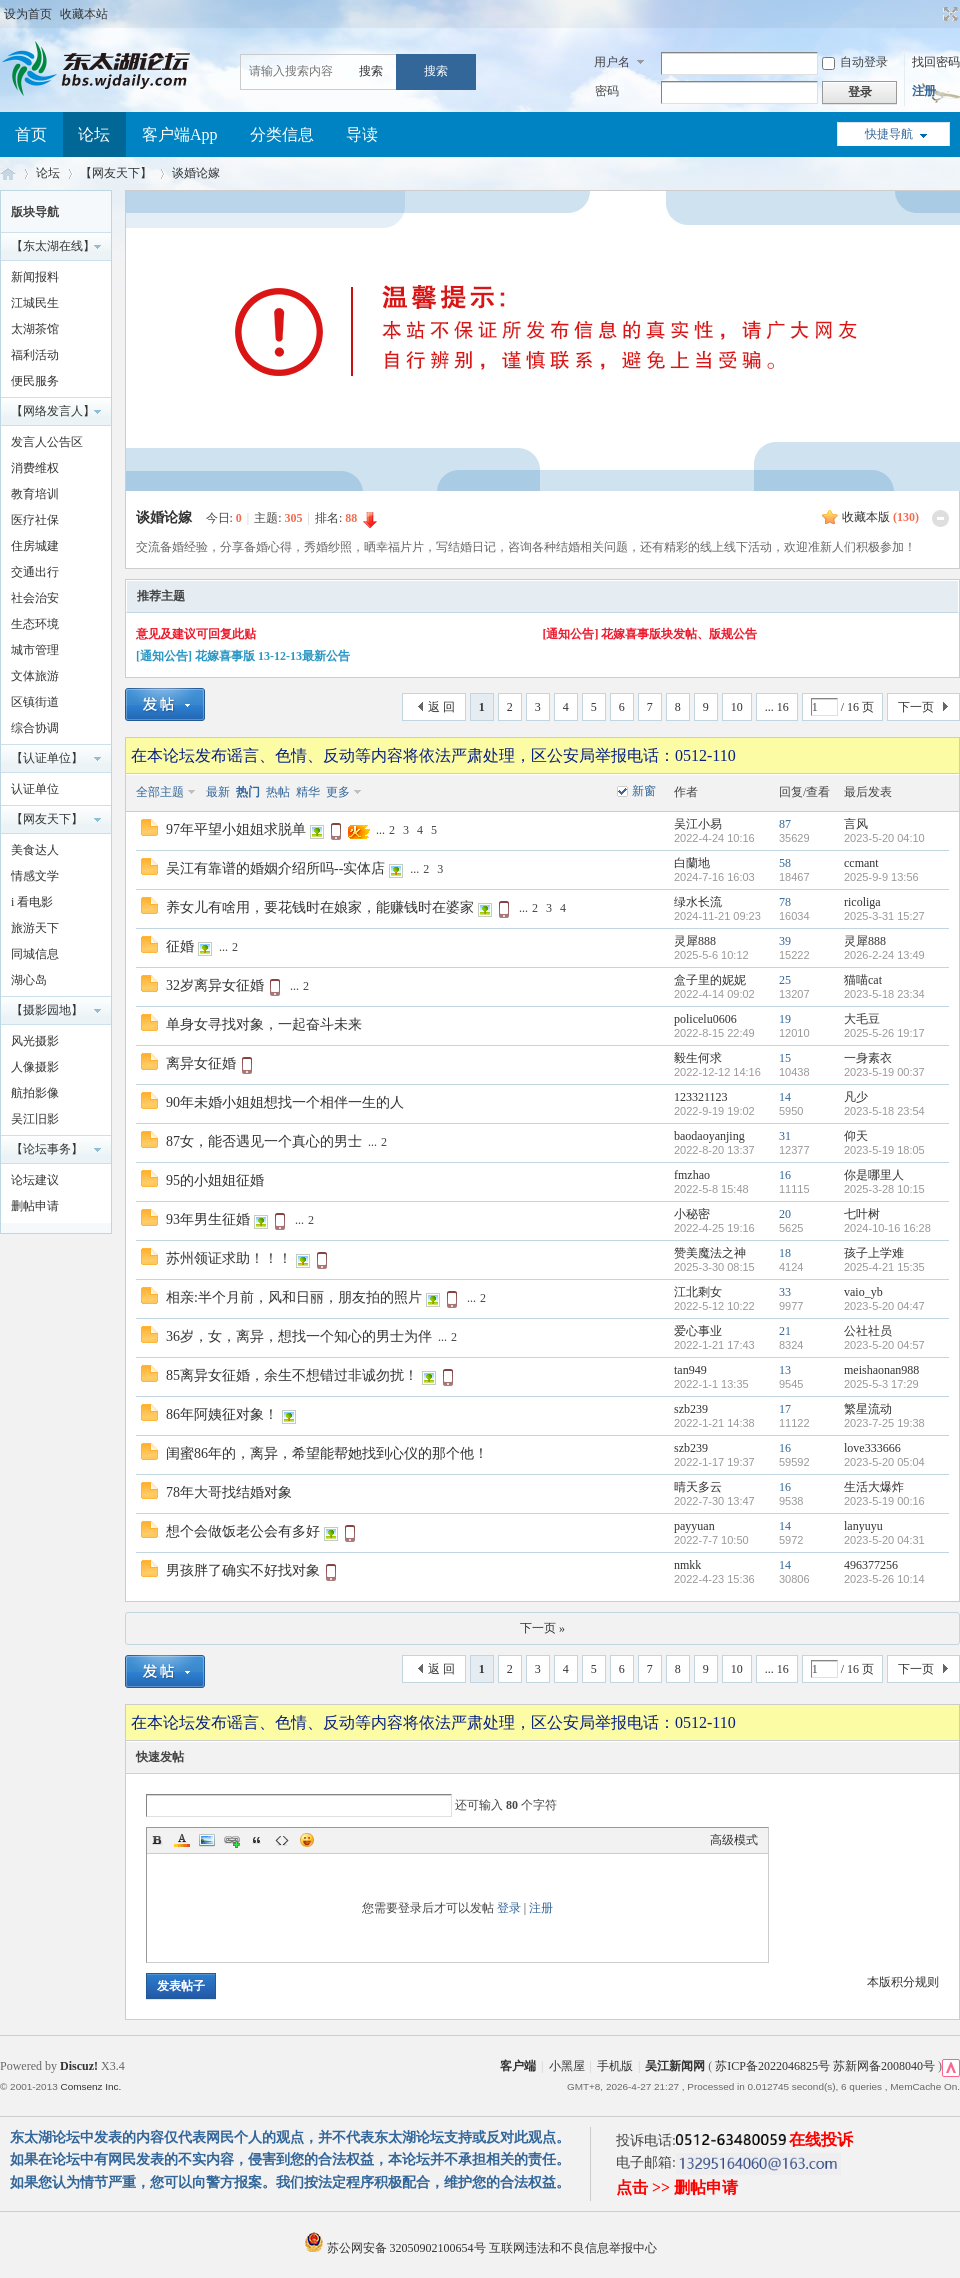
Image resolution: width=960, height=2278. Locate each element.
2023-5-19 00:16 (884, 1501)
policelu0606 (705, 1019)
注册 (924, 91)
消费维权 (35, 468)
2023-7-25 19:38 (884, 1423)
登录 (509, 1908)
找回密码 (936, 62)
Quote (257, 1840)
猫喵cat (863, 980)
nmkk (687, 1565)
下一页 (916, 707)
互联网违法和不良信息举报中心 (573, 2248)
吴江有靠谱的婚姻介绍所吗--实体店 (275, 868)
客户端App (180, 134)
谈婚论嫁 (196, 173)
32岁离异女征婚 (215, 985)
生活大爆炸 (874, 1487)
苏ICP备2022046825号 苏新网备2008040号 (825, 2066)
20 (785, 1214)
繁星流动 (868, 1409)
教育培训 (35, 494)
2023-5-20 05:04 (884, 1462)
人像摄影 (35, 1067)
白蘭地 (692, 863)
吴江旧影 (35, 1119)
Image (207, 1840)
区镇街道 (35, 702)
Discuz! (79, 2066)
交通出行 (35, 572)
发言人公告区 (47, 442)
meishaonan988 (881, 1370)
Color (182, 1840)
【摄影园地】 (47, 1010)
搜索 (371, 71)
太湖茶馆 (35, 329)
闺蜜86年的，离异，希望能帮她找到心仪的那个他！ (327, 1453)
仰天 (856, 1136)
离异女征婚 (201, 1063)
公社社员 (868, 1331)
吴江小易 (698, 824)
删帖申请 (35, 1206)
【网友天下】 (116, 173)
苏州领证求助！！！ (229, 1258)
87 (785, 824)
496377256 (871, 1565)
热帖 (278, 792)
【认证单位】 (47, 758)
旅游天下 (35, 928)
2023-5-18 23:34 (884, 994)
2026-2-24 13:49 (884, 955)
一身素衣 (868, 1058)
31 (785, 1136)
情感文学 (35, 876)
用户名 (612, 62)
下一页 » (542, 1628)
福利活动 (35, 355)
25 (785, 980)
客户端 (518, 2066)
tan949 (690, 1370)
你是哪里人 (874, 1175)
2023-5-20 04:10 (884, 838)
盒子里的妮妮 (710, 980)
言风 (856, 824)
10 (737, 707)
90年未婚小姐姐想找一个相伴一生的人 (285, 1102)
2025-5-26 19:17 (884, 1033)
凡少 (856, 1097)
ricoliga (862, 902)
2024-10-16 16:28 (887, 1228)
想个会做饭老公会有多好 (243, 1531)
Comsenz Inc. (90, 2086)
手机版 (615, 2066)
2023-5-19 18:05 (884, 1150)
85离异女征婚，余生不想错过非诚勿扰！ (292, 1375)
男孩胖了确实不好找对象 (243, 1570)
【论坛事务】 (47, 1149)
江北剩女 (698, 1292)
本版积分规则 (903, 1982)
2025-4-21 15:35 (884, 1267)
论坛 (94, 134)
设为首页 (28, 14)
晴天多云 (698, 1487)
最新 (218, 792)
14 (785, 1097)
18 (785, 1253)
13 (785, 1370)
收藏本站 (84, 14)
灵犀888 (695, 941)
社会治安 (35, 598)
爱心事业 (698, 1331)
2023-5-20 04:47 (884, 1306)
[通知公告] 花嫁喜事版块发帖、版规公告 (650, 634)
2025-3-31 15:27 (884, 916)
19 (785, 1019)
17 (785, 1409)
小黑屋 (567, 2066)
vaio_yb (863, 1292)
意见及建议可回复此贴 (196, 634)
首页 (31, 134)
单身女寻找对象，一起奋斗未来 (264, 1024)
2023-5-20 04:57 (884, 1345)
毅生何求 (698, 1058)
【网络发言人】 (53, 411)
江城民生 (35, 303)
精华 (308, 792)
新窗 (644, 791)
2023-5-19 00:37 (884, 1072)
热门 (248, 792)
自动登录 (855, 62)
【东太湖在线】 (53, 246)
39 (785, 941)
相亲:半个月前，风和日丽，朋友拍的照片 (294, 1297)
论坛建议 (35, 1180)
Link (232, 1840)
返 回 (441, 707)
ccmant (861, 863)
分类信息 (282, 134)
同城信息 (35, 954)
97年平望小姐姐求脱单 (236, 829)
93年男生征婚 (208, 1219)
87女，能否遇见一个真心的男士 (264, 1141)
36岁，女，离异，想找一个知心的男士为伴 (299, 1336)
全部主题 (160, 792)
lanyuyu (863, 1526)
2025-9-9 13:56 (881, 877)
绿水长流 (698, 902)
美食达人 (35, 850)
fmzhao (692, 1175)
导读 (362, 134)
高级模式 (734, 1840)
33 (785, 1292)
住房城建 (35, 546)
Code (282, 1840)
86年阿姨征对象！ (222, 1414)
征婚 (180, 946)
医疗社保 (35, 520)
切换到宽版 (948, 14)
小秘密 (692, 1214)
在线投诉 (821, 2139)
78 (785, 902)
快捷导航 (889, 134)
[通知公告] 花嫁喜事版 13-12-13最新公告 (243, 656)
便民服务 (35, 381)
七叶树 (862, 1214)
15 (785, 1058)
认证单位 (35, 789)
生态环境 (35, 624)
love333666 (872, 1448)
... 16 (777, 707)
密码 (607, 91)
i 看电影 (32, 902)
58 (785, 863)
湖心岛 (29, 980)
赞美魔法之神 (710, 1253)
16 (785, 1175)
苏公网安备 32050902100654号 (396, 2248)
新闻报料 (35, 277)
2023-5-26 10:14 (884, 1579)
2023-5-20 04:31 (884, 1540)
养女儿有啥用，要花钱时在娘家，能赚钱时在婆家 (320, 907)
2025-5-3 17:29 (881, 1384)
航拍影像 (35, 1093)
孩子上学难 (874, 1253)
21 (785, 1331)
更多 (338, 792)
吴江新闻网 (675, 2066)
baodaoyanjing (709, 1136)
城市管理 (35, 650)
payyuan (694, 1526)
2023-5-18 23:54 (884, 1111)
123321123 (701, 1097)
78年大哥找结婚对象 (229, 1492)
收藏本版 (880, 517)
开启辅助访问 (932, 14)
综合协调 (35, 728)
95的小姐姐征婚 (215, 1180)
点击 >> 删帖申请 (677, 2187)
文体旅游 (35, 676)
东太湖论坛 (8, 173)
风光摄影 (35, 1041)
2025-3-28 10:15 (884, 1189)
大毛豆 (862, 1019)
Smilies (307, 1840)
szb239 (691, 1409)
